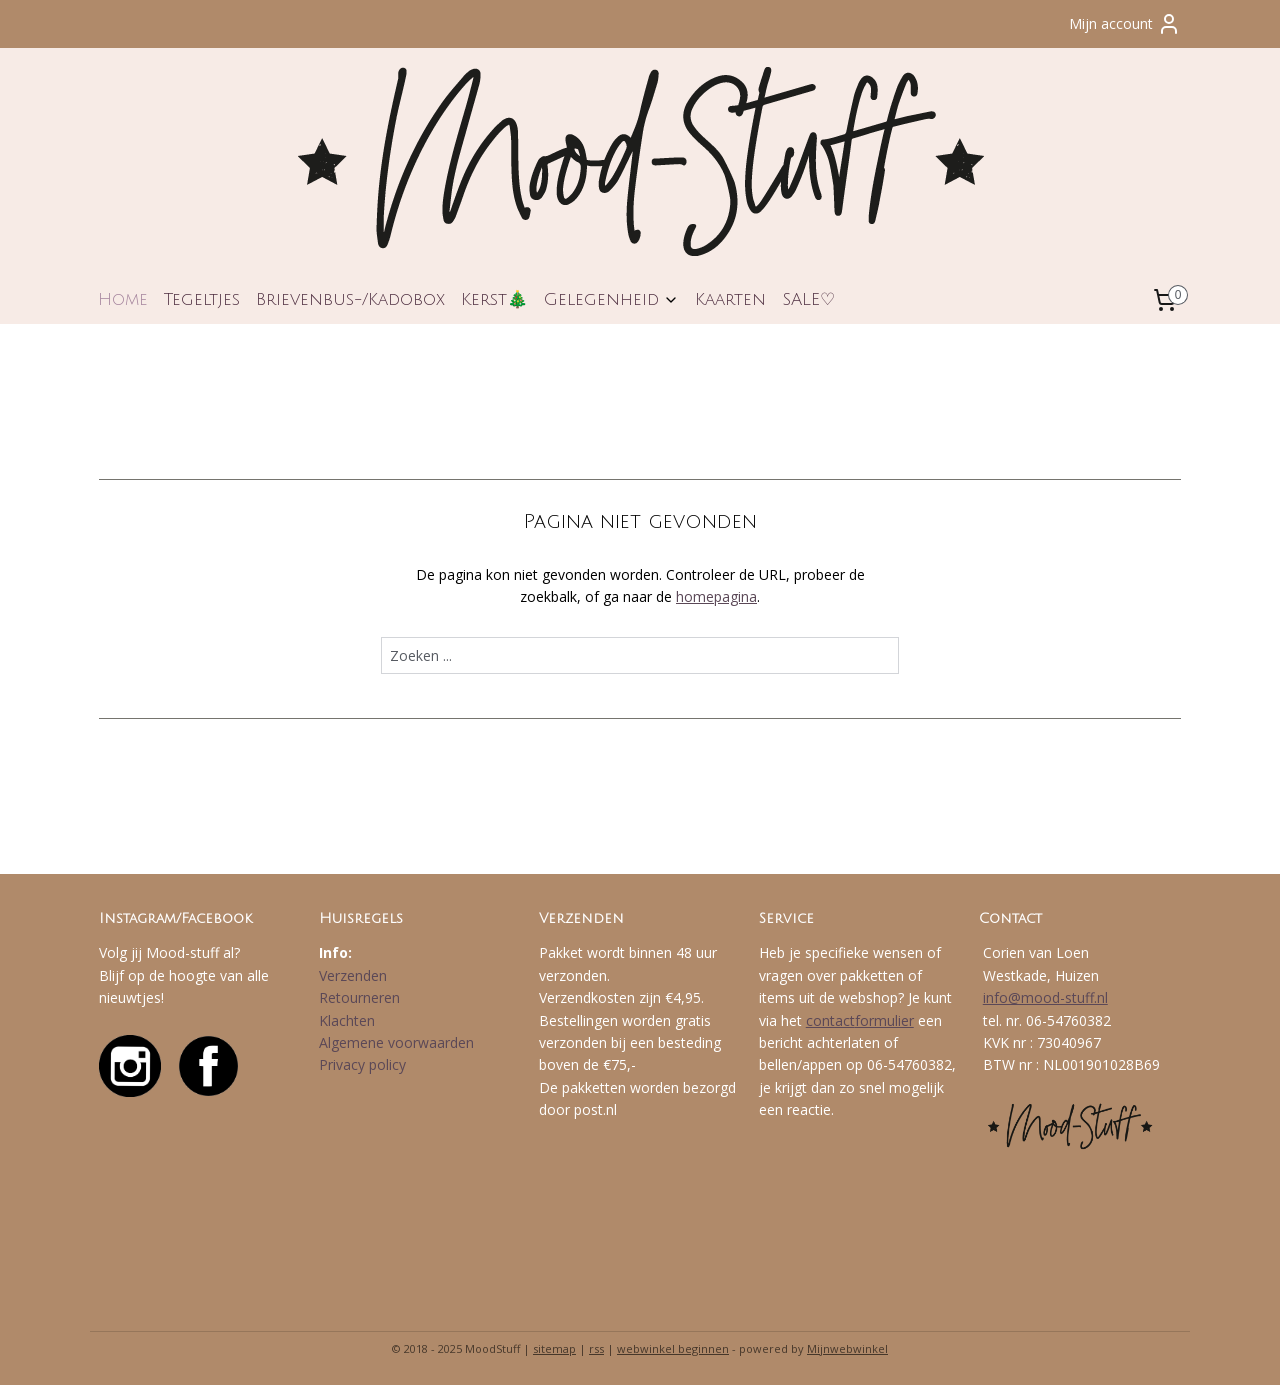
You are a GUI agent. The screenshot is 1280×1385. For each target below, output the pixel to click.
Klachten (347, 1020)
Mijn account (1125, 24)
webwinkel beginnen (673, 1348)
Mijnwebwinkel (847, 1348)
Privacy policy (362, 1064)
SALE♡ (808, 299)
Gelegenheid (611, 299)
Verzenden (353, 975)
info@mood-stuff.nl (1045, 997)
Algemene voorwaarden (396, 1042)
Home (123, 299)
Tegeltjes (202, 299)
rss (596, 1348)
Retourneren (359, 997)
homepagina (716, 596)
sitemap (554, 1348)
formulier (884, 1020)
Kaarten (730, 299)
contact (830, 1020)
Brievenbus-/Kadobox (350, 299)
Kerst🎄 (494, 299)
